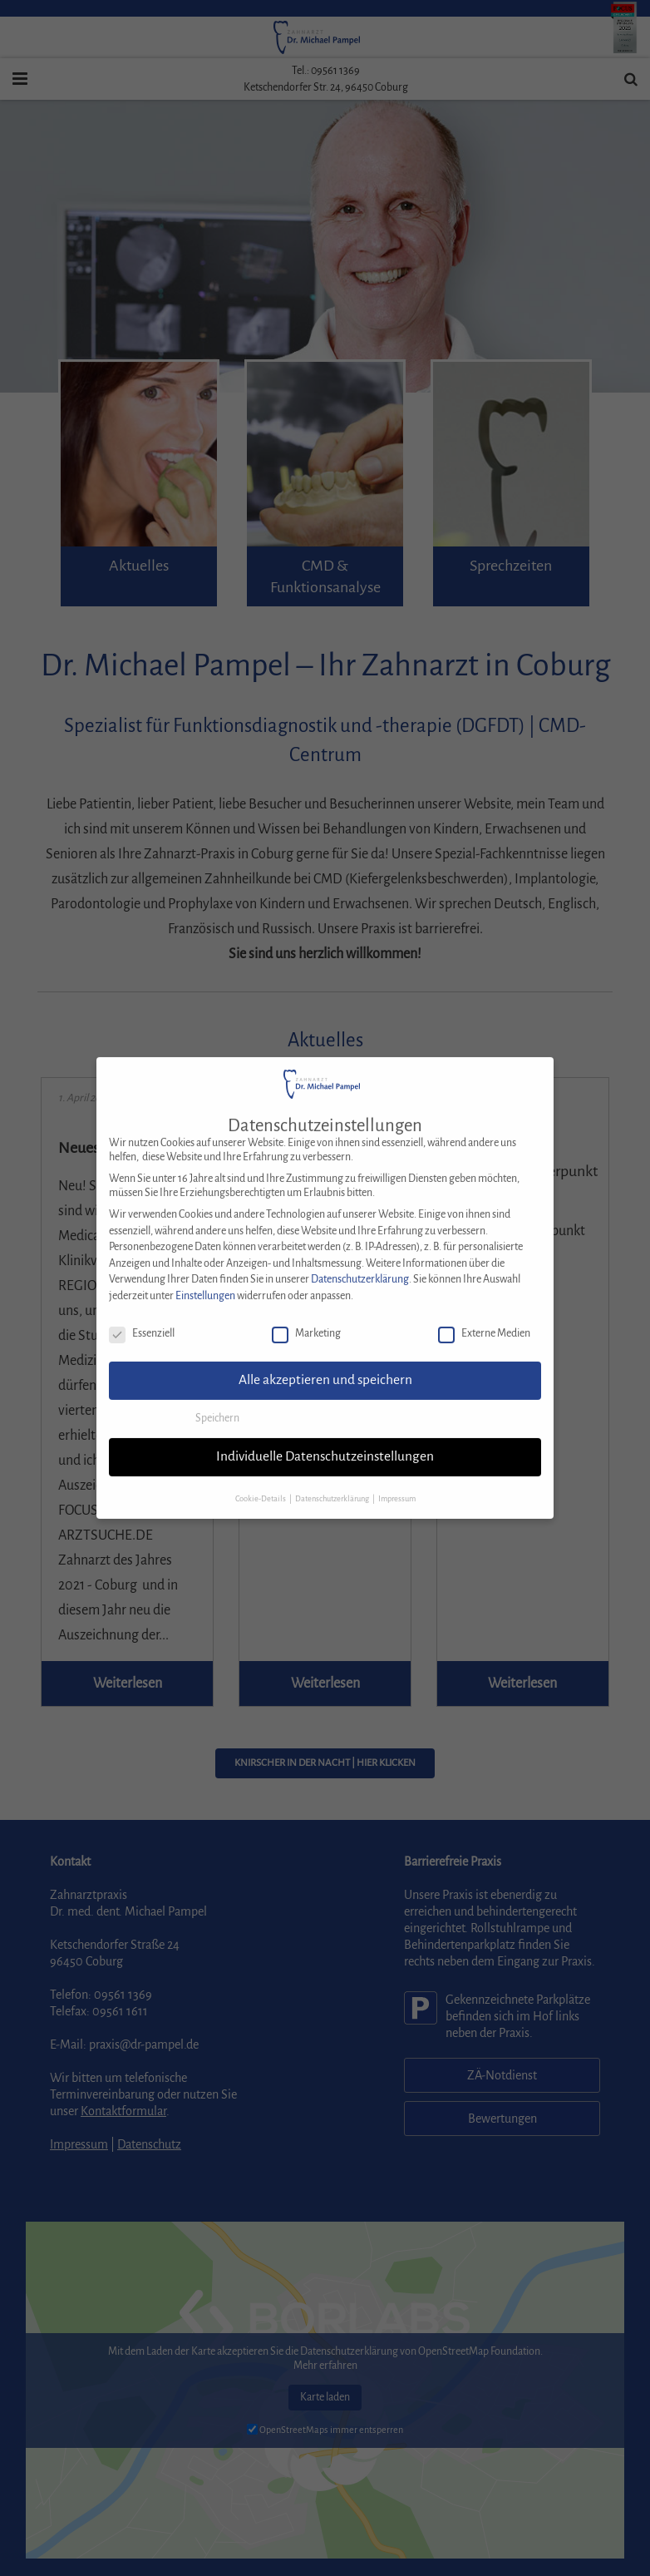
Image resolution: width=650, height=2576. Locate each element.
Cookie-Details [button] (261, 1480)
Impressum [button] (397, 1480)
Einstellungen (205, 1277)
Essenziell (142, 1315)
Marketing (306, 1315)
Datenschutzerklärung (360, 1261)
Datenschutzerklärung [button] (333, 1480)
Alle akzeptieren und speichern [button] (325, 1361)
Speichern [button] (217, 1400)
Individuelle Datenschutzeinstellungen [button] (325, 1438)
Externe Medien (484, 1315)
